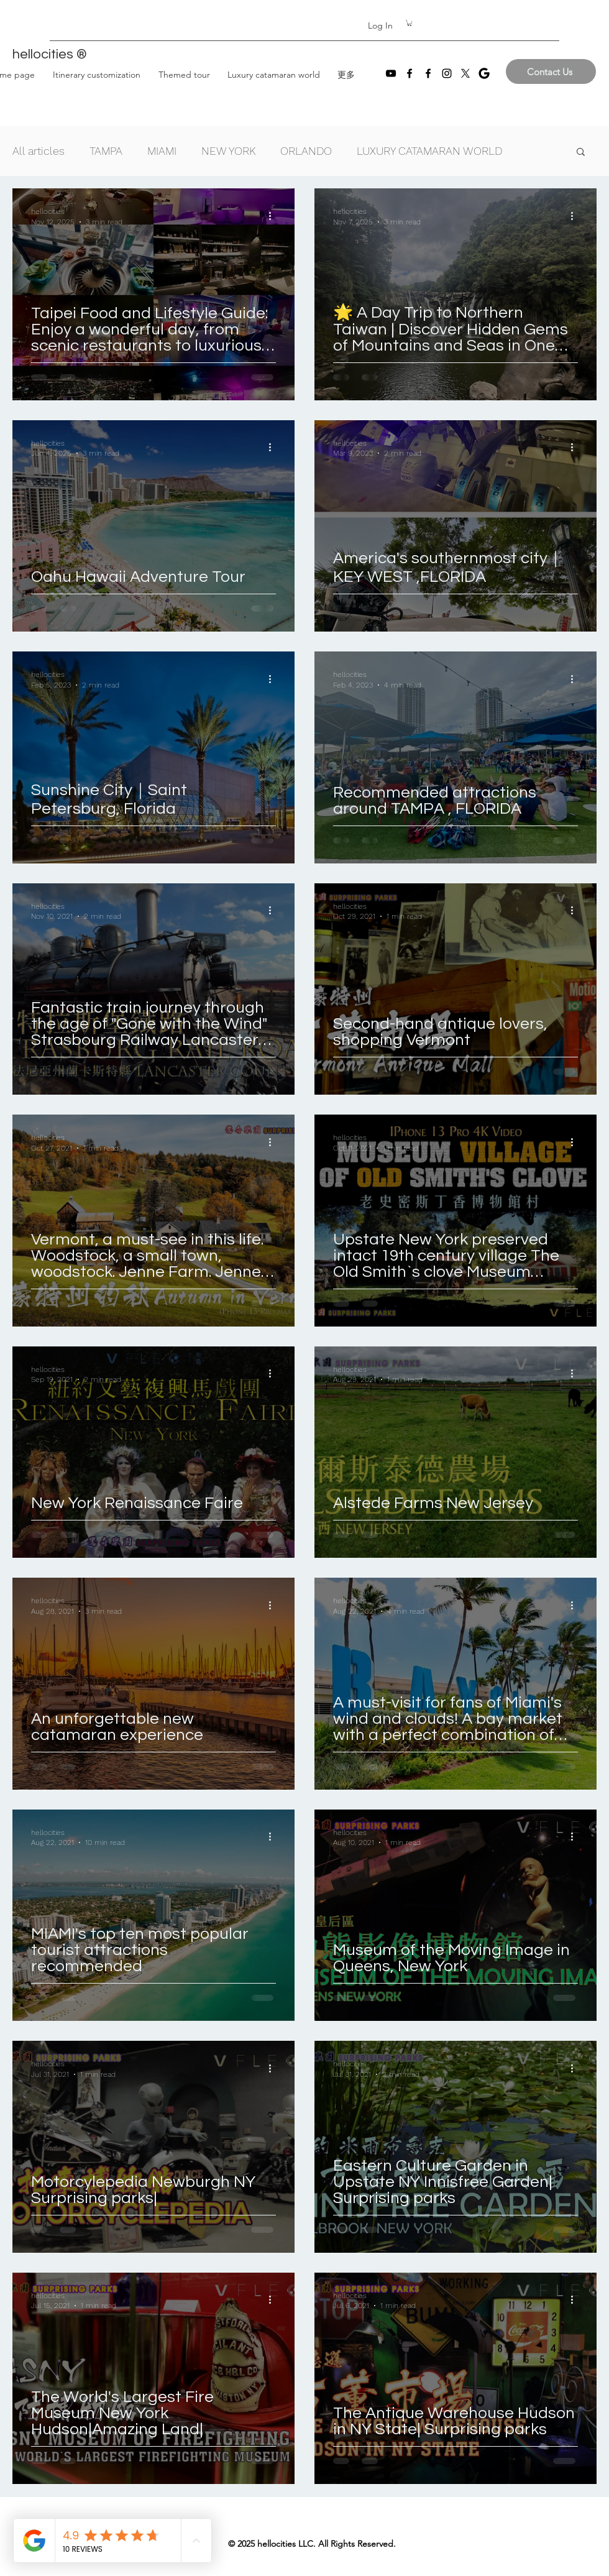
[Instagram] (447, 73)
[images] (484, 73)
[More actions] (274, 215)
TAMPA (105, 150)
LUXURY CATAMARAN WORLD (429, 150)
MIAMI (161, 150)
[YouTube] (391, 73)
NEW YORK (228, 150)
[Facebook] (409, 73)
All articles (38, 150)
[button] (409, 23)
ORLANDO (306, 150)
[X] (465, 73)
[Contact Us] (551, 71)
